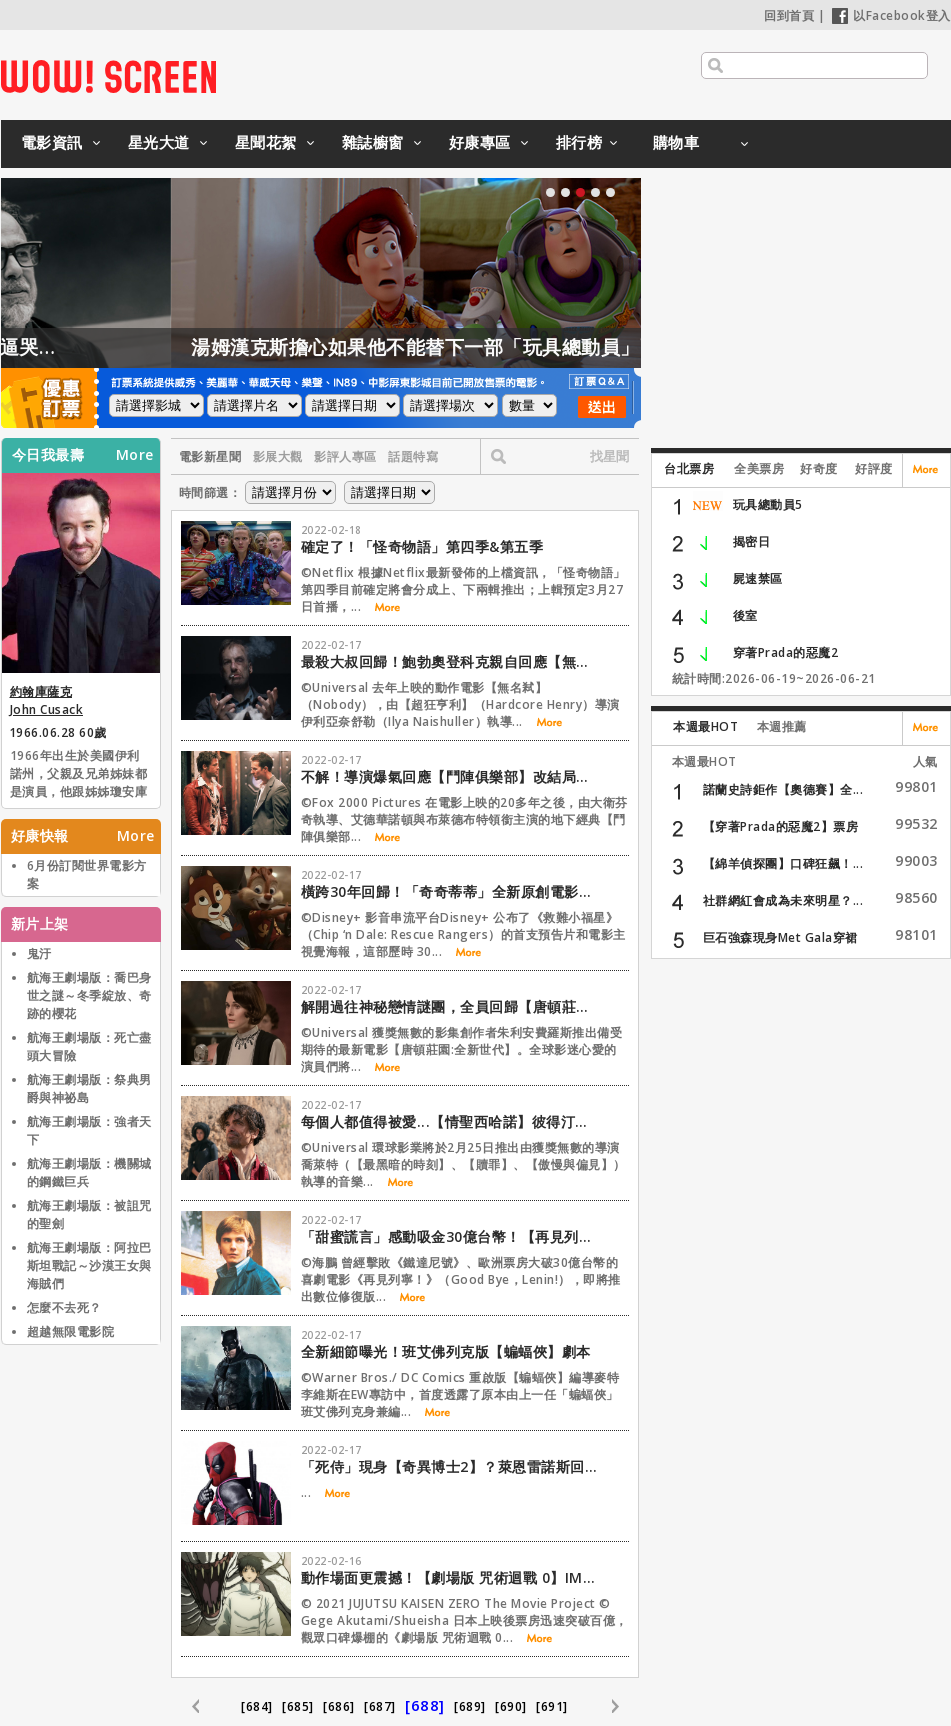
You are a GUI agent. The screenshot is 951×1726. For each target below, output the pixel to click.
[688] (425, 1705)
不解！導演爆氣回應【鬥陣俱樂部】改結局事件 (451, 776)
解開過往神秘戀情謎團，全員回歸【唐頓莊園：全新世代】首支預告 (451, 1006)
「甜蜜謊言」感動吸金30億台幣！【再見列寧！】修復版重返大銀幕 (451, 1236)
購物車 (676, 142)
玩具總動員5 (768, 504)
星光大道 (159, 142)
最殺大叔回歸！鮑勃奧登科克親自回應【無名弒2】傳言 (451, 661)
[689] (470, 1706)
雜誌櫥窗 (373, 142)
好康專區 (480, 142)
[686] (339, 1706)
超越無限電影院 (71, 1331)
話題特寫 (413, 456)
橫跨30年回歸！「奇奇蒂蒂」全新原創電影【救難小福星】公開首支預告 (451, 891)
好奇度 (819, 468)
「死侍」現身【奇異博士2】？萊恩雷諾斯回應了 (451, 1466)
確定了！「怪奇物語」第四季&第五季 (422, 546)
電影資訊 (52, 142)
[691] (552, 1706)
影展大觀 (278, 456)
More (135, 455)
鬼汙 (39, 953)
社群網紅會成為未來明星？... (783, 900)
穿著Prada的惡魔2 (786, 652)
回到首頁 (789, 15)
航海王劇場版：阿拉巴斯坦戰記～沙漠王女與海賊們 (89, 1265)
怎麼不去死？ (64, 1307)
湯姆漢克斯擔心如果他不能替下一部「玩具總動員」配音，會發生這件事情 (582, 347)
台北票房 (689, 468)
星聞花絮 (266, 142)
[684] (257, 1706)
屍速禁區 (758, 578)
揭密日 (752, 541)
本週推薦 (782, 726)
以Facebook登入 (891, 15)
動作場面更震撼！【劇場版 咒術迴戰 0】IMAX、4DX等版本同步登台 (451, 1577)
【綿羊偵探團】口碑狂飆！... (783, 863)
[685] (298, 1706)
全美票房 (759, 468)
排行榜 (579, 142)
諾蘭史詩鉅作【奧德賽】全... (783, 789)
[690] (511, 1706)
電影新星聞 (210, 456)
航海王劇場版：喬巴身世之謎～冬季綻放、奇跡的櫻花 (89, 995)
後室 (745, 615)
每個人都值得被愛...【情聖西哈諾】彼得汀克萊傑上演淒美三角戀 (451, 1121)
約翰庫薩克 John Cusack (47, 700)
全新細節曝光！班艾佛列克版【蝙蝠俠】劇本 (446, 1351)
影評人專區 (345, 456)
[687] (380, 1706)
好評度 (874, 468)
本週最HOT (705, 726)
